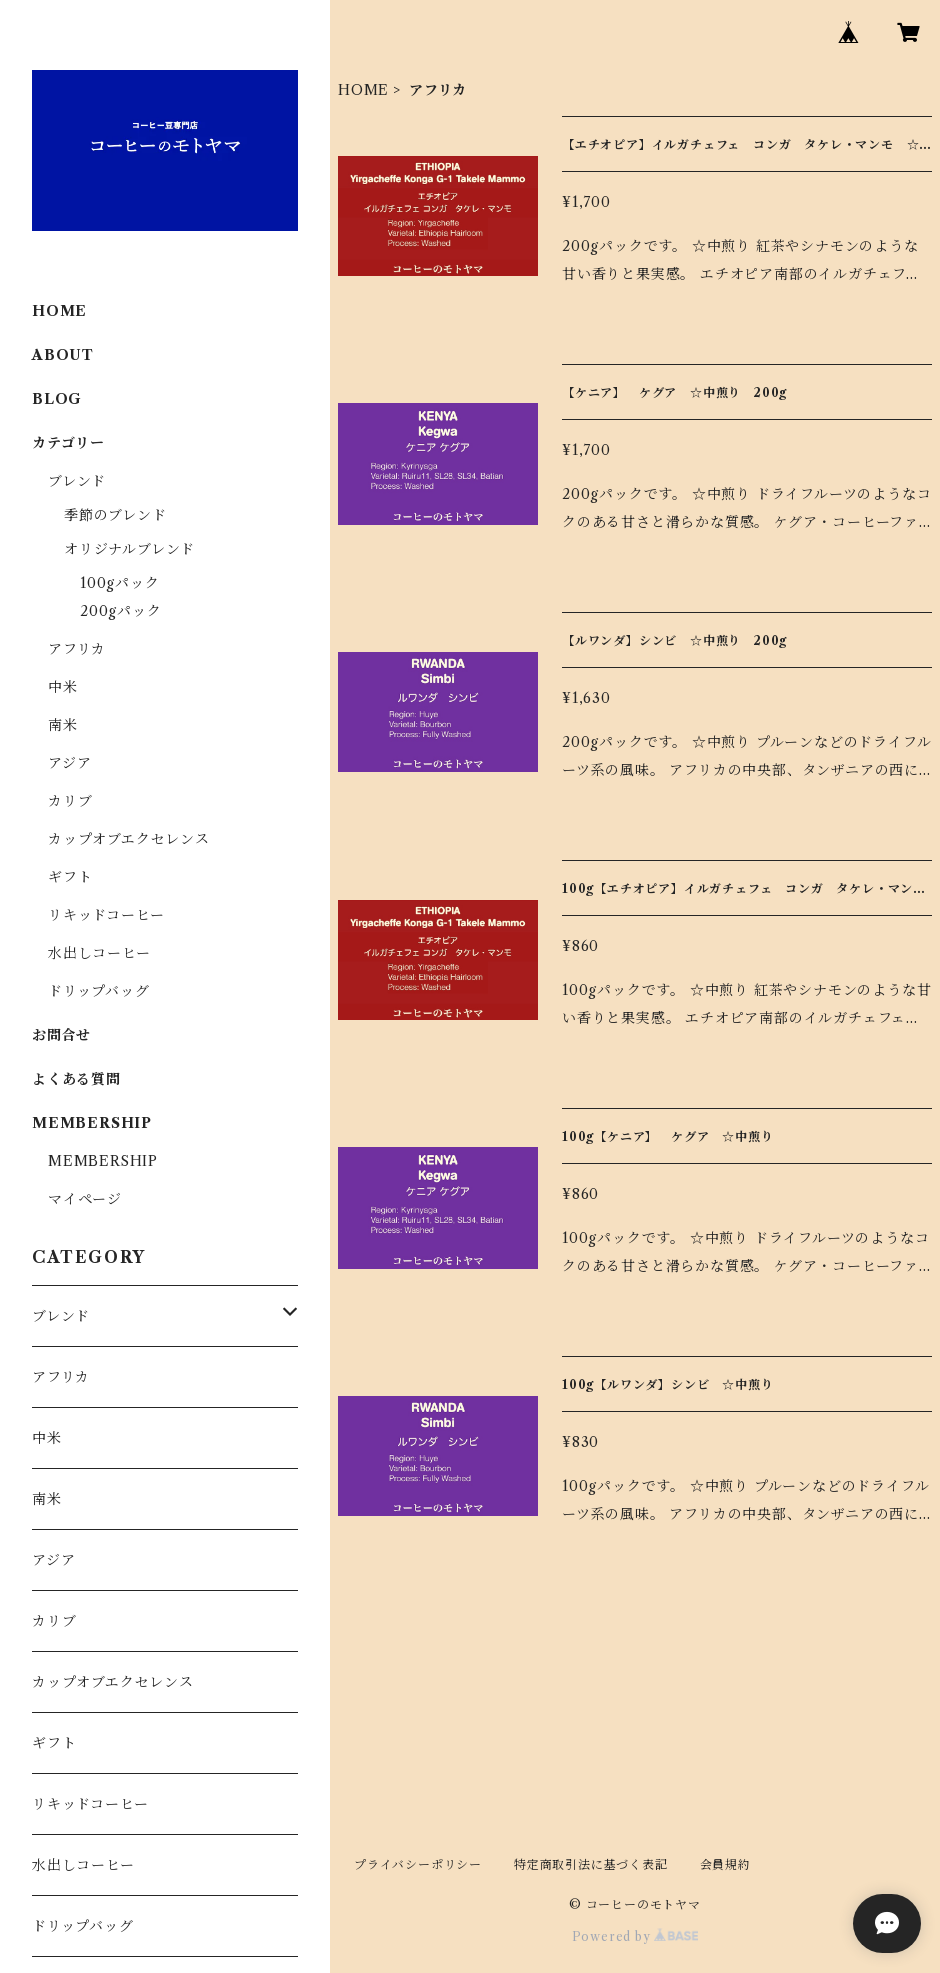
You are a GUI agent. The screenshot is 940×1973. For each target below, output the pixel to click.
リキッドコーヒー (106, 915)
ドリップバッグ (99, 991)
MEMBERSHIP (103, 1161)
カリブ (70, 801)
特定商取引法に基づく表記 (591, 1864)
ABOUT (63, 355)
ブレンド (77, 481)
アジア (69, 763)
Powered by (635, 1936)
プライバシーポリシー (418, 1864)
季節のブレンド (115, 515)
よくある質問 (76, 1079)
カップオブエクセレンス (129, 839)
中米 (63, 687)
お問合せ (61, 1035)
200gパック (121, 611)
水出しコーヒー (99, 953)
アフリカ (77, 649)
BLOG (57, 399)
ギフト (70, 877)
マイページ (85, 1199)
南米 (63, 725)
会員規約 (725, 1864)
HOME (363, 90)
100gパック (120, 583)
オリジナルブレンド (129, 549)
